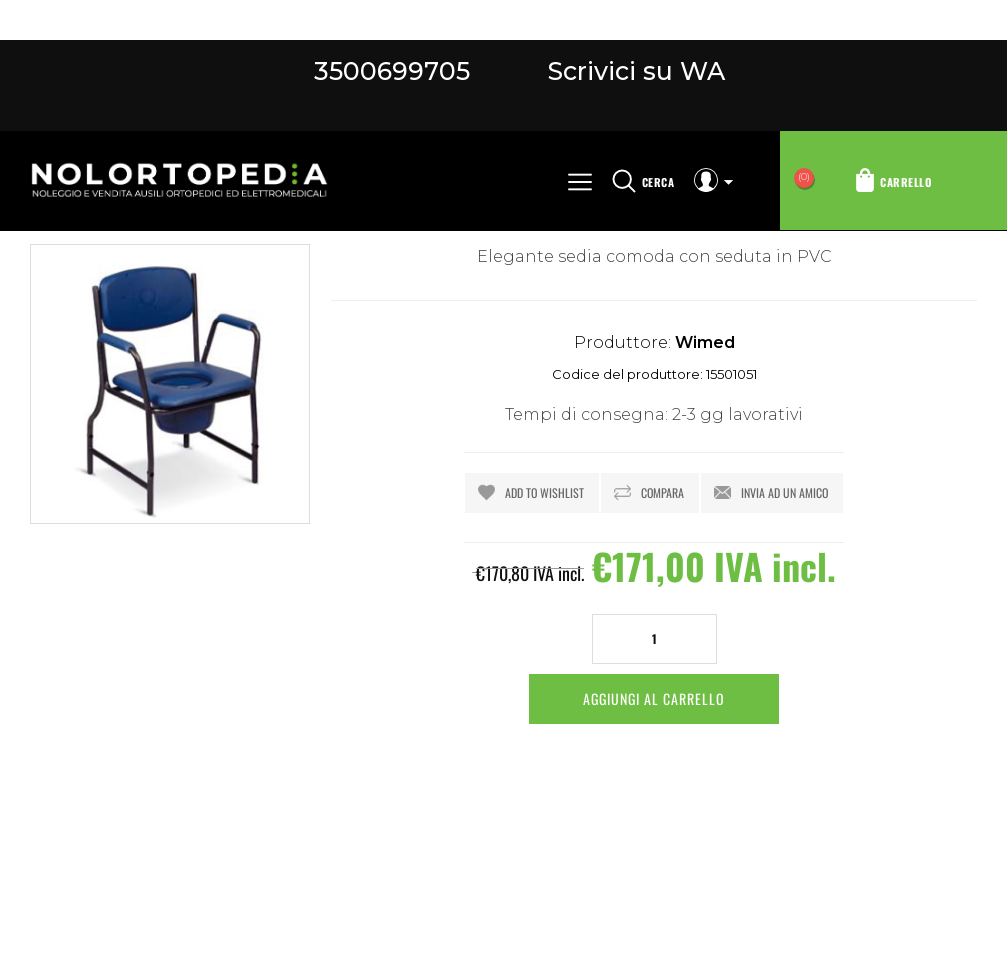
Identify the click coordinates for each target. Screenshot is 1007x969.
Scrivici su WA (633, 71)
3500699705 (392, 71)
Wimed (705, 342)
